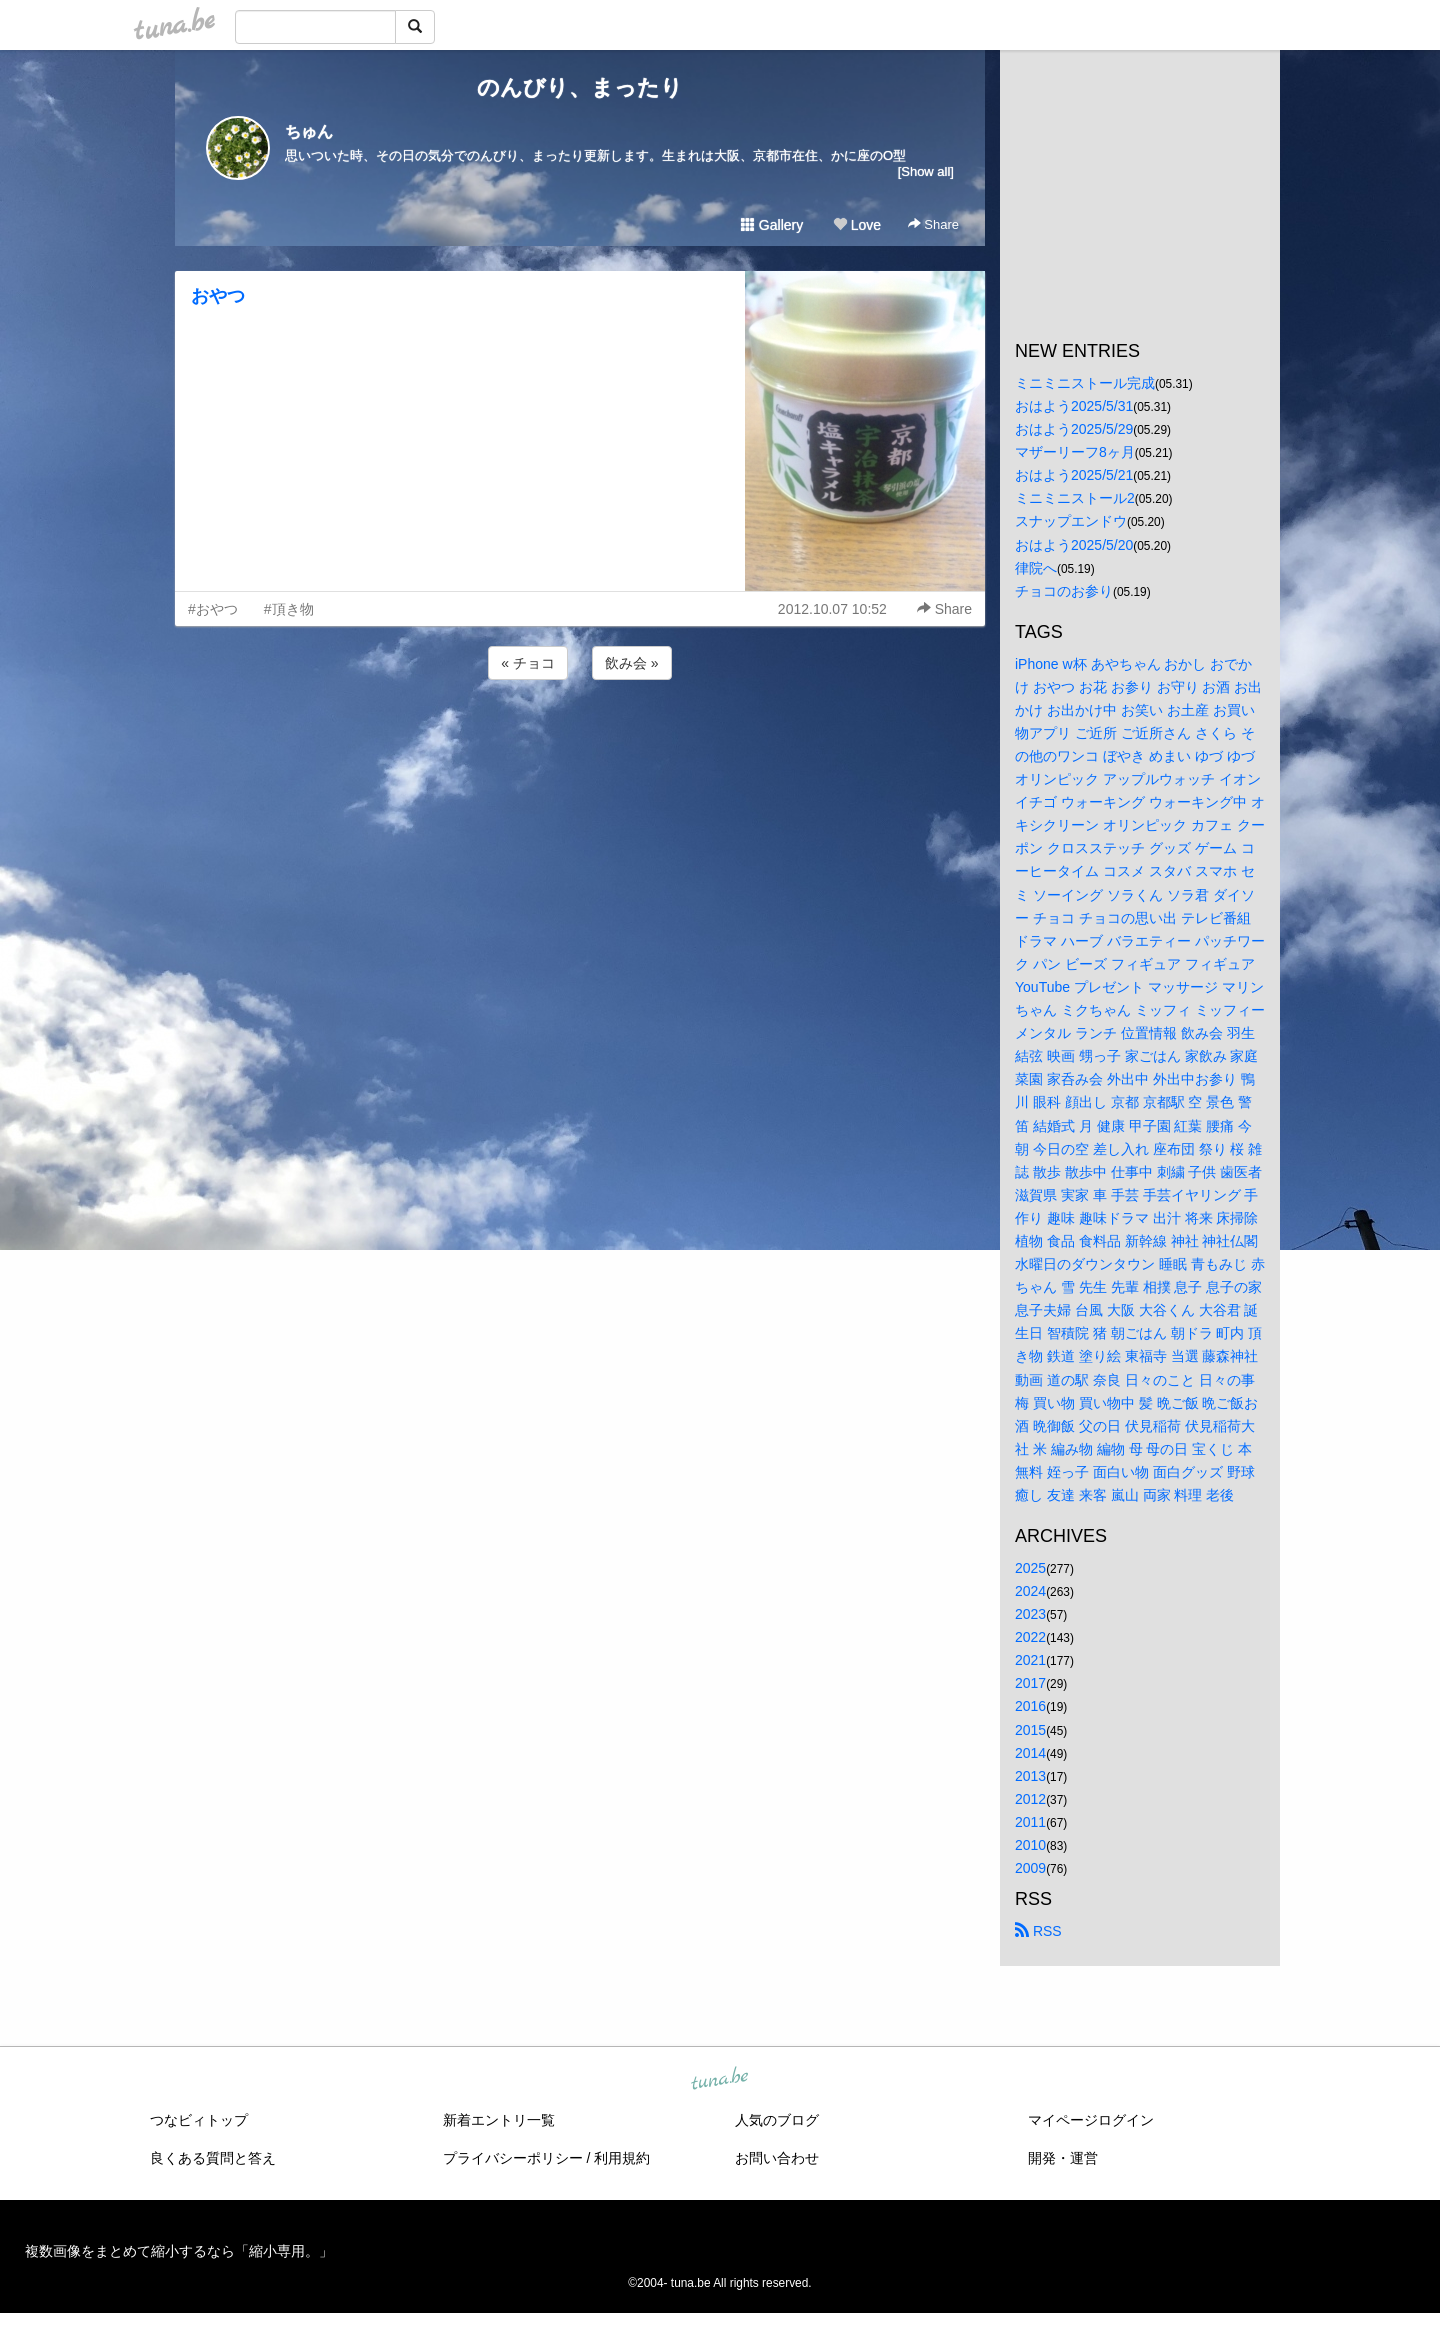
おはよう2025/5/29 (1074, 429)
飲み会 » (632, 663)
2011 (1030, 1822)
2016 (1030, 1706)
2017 (1030, 1683)
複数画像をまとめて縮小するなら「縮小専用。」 (179, 2251)
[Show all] (926, 171)
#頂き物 (289, 609)
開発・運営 (1063, 2158)
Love (857, 225)
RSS (1038, 1931)
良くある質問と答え (213, 2158)
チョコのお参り (1064, 591)
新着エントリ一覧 (499, 2120)
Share (933, 224)
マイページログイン (1091, 2120)
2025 (1030, 1568)
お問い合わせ (777, 2158)
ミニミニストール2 (1075, 498)
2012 (1030, 1799)
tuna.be (719, 2080)
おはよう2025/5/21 (1074, 475)
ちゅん (309, 131)
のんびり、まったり (580, 87)
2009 (1030, 1868)
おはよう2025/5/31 (1074, 406)
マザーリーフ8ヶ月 (1075, 452)
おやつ (218, 296)
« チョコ (528, 663)
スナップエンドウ (1071, 521)
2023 (1030, 1614)
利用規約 (622, 2158)
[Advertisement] (580, 738)
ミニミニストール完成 (1085, 383)
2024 (1030, 1591)
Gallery (772, 225)
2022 (1030, 1637)
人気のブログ (777, 2120)
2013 (1030, 1776)
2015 (1030, 1730)
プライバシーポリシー (513, 2158)
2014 (1030, 1753)
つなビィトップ (199, 2120)
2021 (1030, 1660)
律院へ (1036, 568)
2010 (1030, 1845)
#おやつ (213, 609)
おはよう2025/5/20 (1074, 545)
